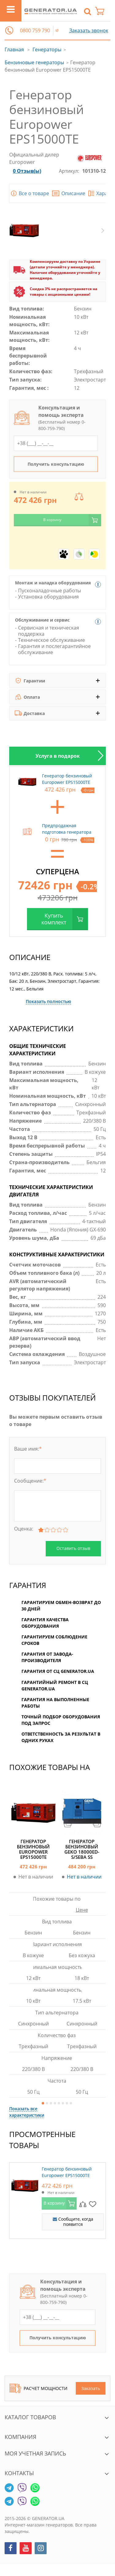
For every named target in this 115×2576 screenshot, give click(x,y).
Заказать (90, 2388)
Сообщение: (30, 1480)
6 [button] (63, 2103)
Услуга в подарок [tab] (58, 756)
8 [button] (71, 2103)
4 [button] (55, 2103)
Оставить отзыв (73, 1548)
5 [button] (59, 2103)
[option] (57, 756)
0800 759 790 (35, 30)
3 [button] (51, 2103)
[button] (9, 30)
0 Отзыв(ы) (27, 171)
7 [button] (67, 2103)
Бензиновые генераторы (34, 62)
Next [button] (103, 230)
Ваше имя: (28, 1448)
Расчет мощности (38, 2388)
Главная (14, 49)
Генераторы (47, 49)
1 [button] (43, 2103)
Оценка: (23, 1528)
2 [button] (47, 2103)
